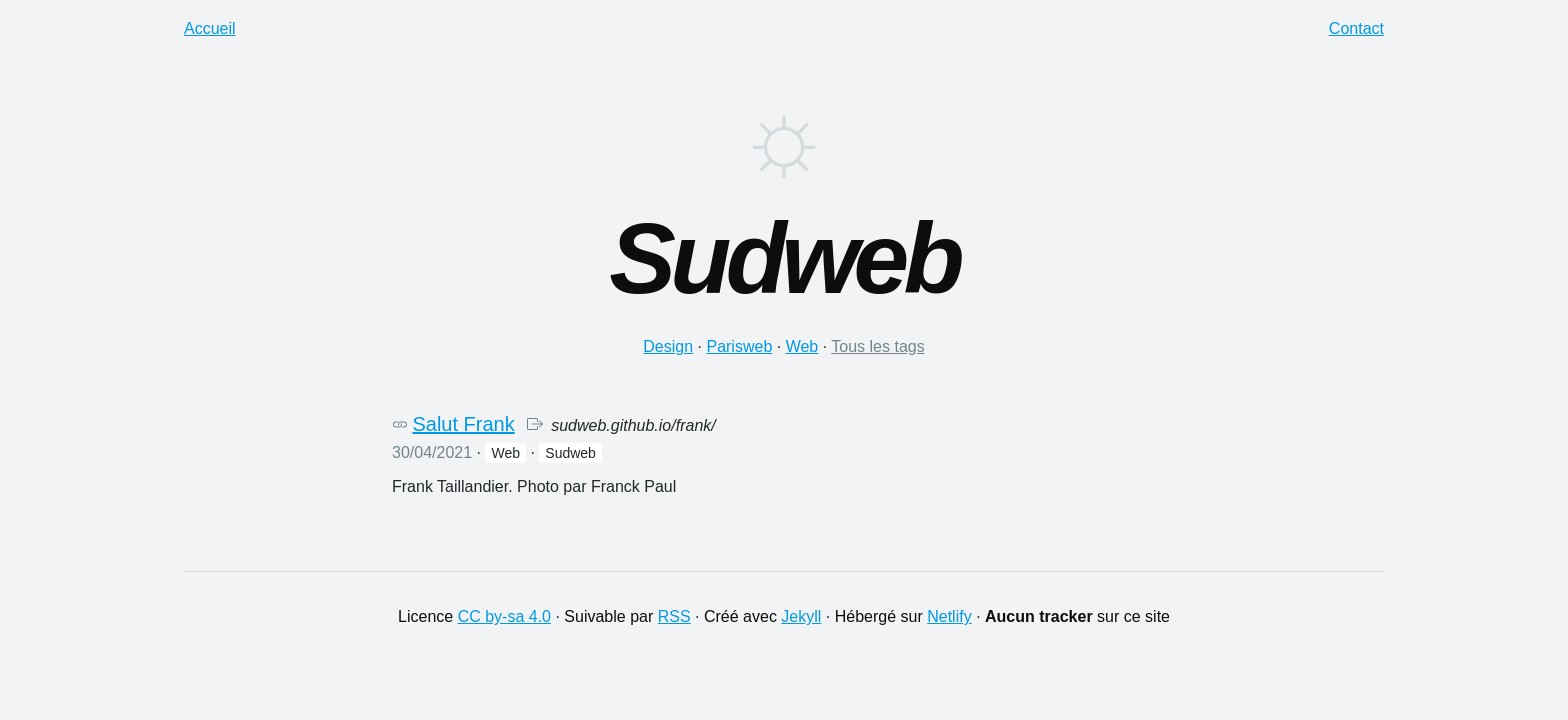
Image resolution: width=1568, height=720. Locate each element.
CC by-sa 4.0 (504, 616)
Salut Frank (463, 424)
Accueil (210, 28)
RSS (674, 616)
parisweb (739, 346)
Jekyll (801, 616)
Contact (1356, 28)
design (668, 346)
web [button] (505, 453)
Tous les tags (877, 346)
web (802, 346)
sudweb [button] (570, 453)
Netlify (949, 616)
